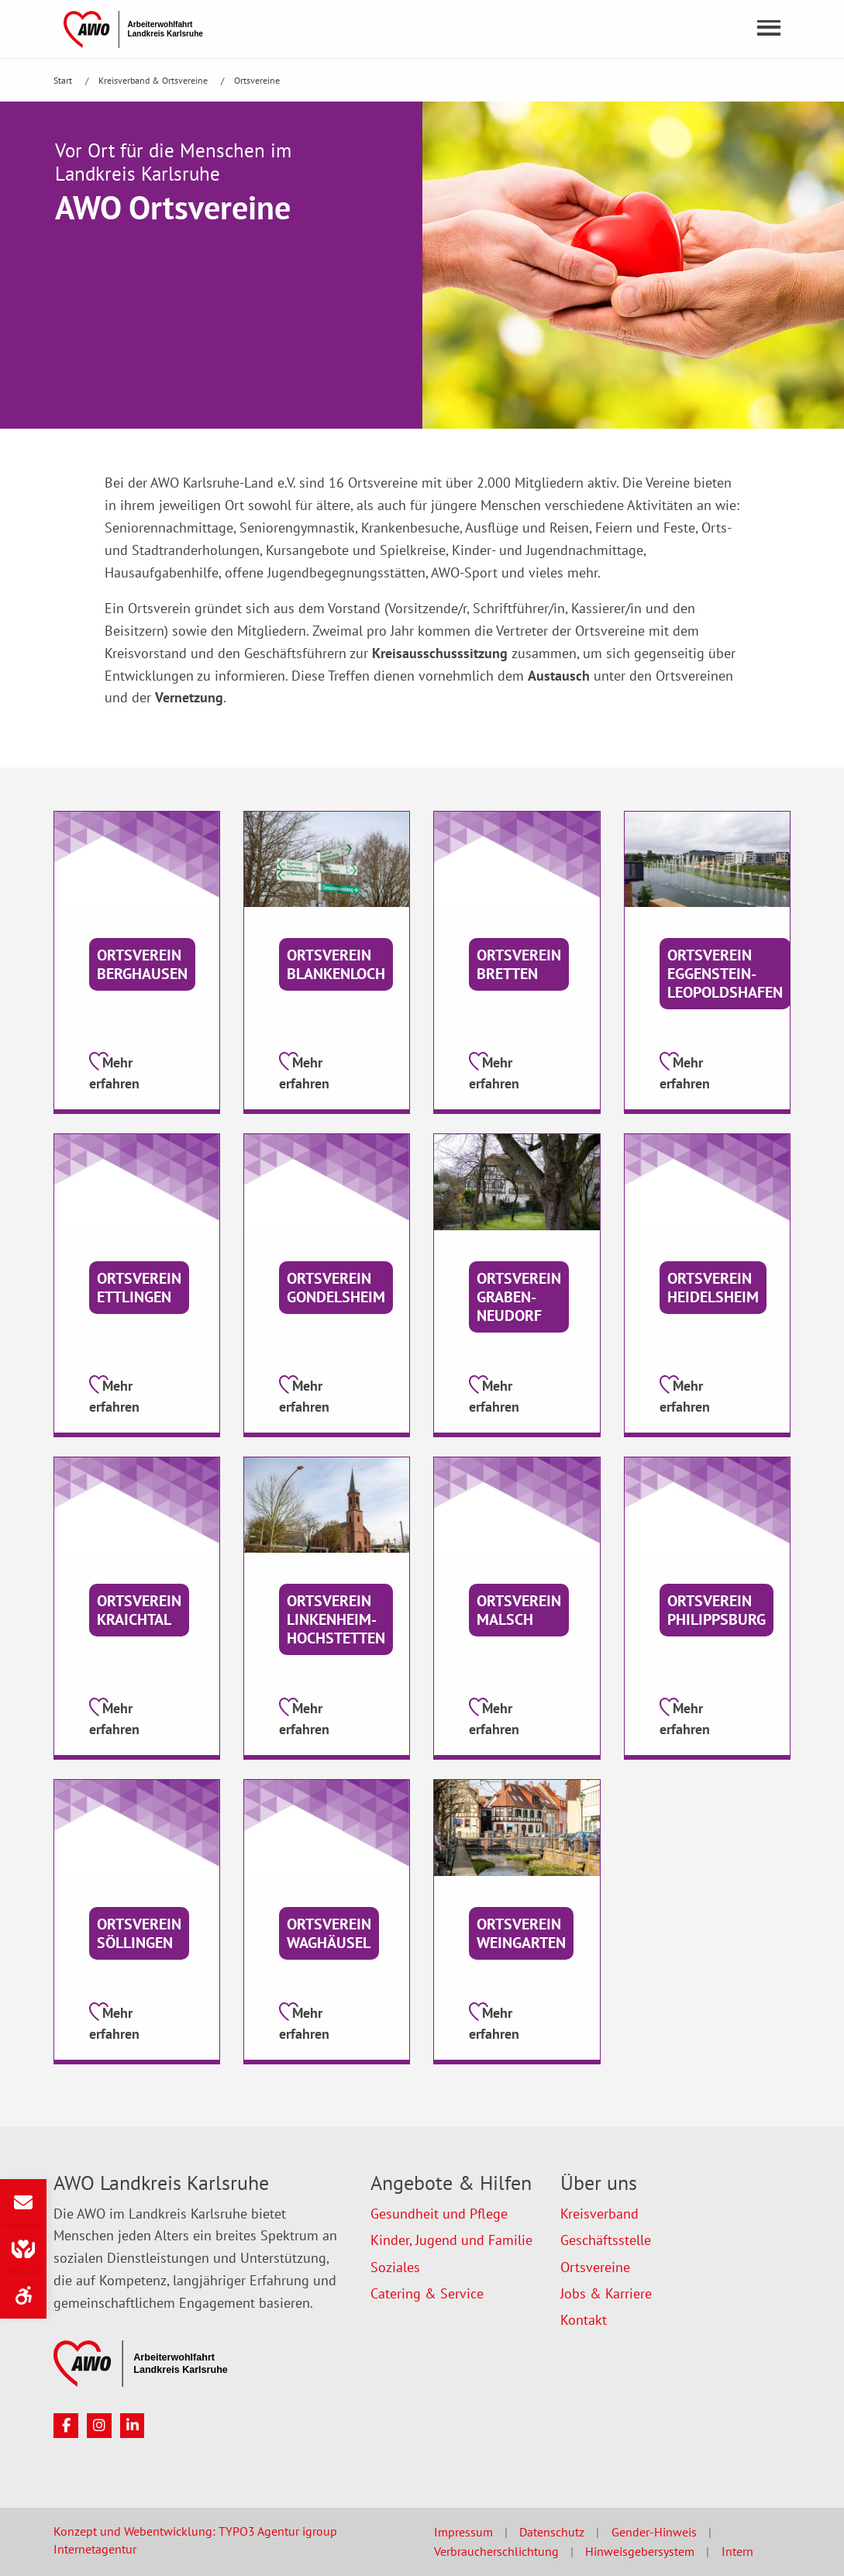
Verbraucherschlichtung (496, 2551)
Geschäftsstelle (605, 2240)
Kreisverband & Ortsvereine (154, 80)
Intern (737, 2551)
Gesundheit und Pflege (439, 2214)
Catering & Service (427, 2293)
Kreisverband (599, 2214)
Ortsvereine (257, 80)
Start (63, 80)
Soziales (395, 2267)
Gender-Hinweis (654, 2532)
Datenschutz (551, 2532)
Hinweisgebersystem (639, 2551)
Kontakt (583, 2320)
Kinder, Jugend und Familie (451, 2240)
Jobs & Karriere (606, 2293)
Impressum (463, 2532)
